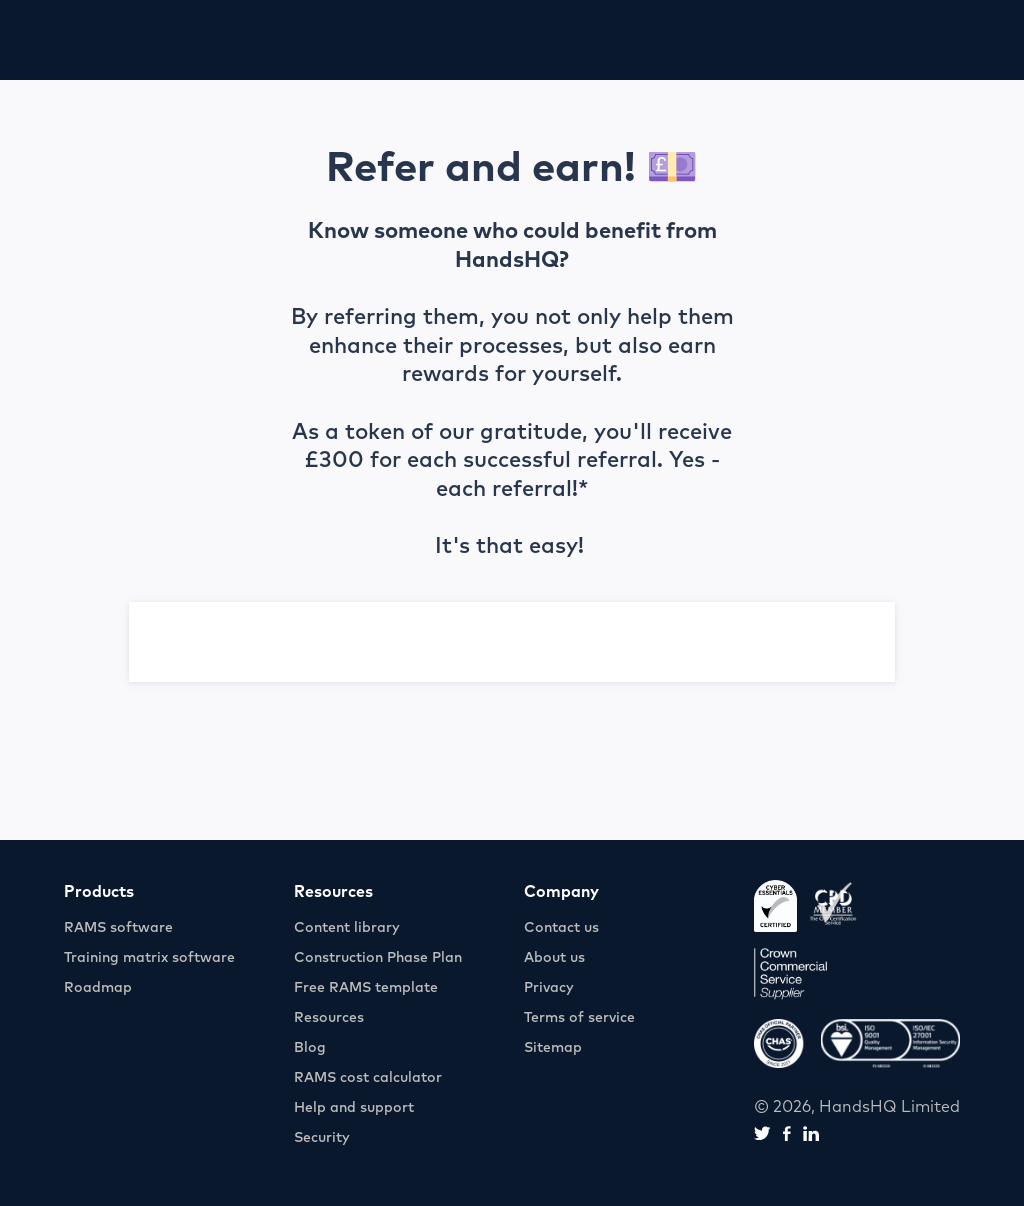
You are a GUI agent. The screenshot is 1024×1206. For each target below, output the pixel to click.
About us (554, 958)
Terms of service (579, 1018)
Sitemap (553, 1048)
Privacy (549, 988)
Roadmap (98, 988)
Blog (310, 1048)
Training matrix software (149, 958)
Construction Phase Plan (378, 958)
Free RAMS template (366, 988)
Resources (329, 1018)
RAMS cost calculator (368, 1078)
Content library (347, 928)
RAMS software (118, 928)
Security (322, 1138)
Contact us (561, 928)
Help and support (354, 1108)
